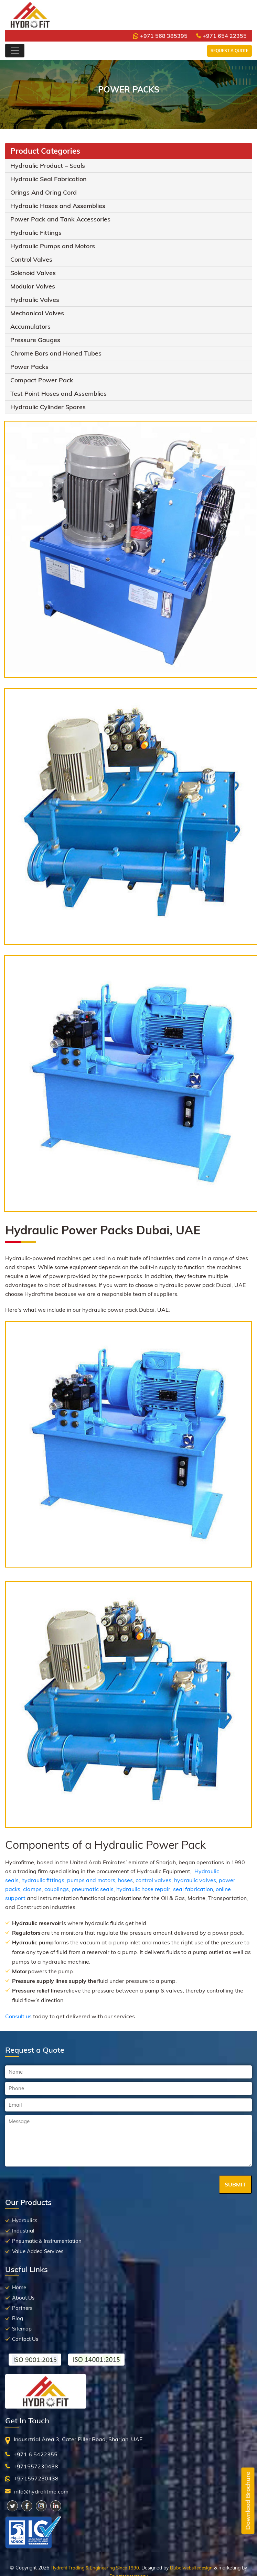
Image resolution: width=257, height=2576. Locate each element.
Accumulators (30, 326)
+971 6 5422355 (35, 2454)
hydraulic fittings (42, 1880)
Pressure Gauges (35, 340)
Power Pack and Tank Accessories (60, 219)
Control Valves (31, 259)
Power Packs (29, 367)
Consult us (18, 2016)
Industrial (23, 2230)
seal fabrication (193, 1889)
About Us (23, 2297)
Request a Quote (229, 50)
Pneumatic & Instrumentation (47, 2241)
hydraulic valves (195, 1880)
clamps (32, 1889)
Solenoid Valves (33, 273)
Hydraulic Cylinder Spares (48, 407)
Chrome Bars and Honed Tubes (55, 353)
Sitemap (22, 2328)
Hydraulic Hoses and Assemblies (57, 206)
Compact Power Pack (41, 380)
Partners (22, 2308)
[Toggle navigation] (14, 50)
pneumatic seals (93, 1889)
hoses (125, 1880)
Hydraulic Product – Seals (47, 166)
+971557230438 (35, 2466)
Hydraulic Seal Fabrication (48, 179)
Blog (17, 2318)
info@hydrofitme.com (41, 2491)
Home (19, 2287)
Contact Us (25, 2339)
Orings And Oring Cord (43, 192)
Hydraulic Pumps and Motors (52, 246)
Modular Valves (32, 286)
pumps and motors (91, 1880)
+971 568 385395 (160, 35)
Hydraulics (24, 2220)
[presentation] (57, 2185)
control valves (153, 1880)
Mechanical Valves (37, 313)
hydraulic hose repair (143, 1889)
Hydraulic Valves (34, 300)
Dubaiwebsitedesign (191, 2567)
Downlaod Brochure (248, 2501)
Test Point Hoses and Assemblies (58, 393)
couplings (56, 1889)
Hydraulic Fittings (36, 233)
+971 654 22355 (221, 35)
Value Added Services (37, 2251)
